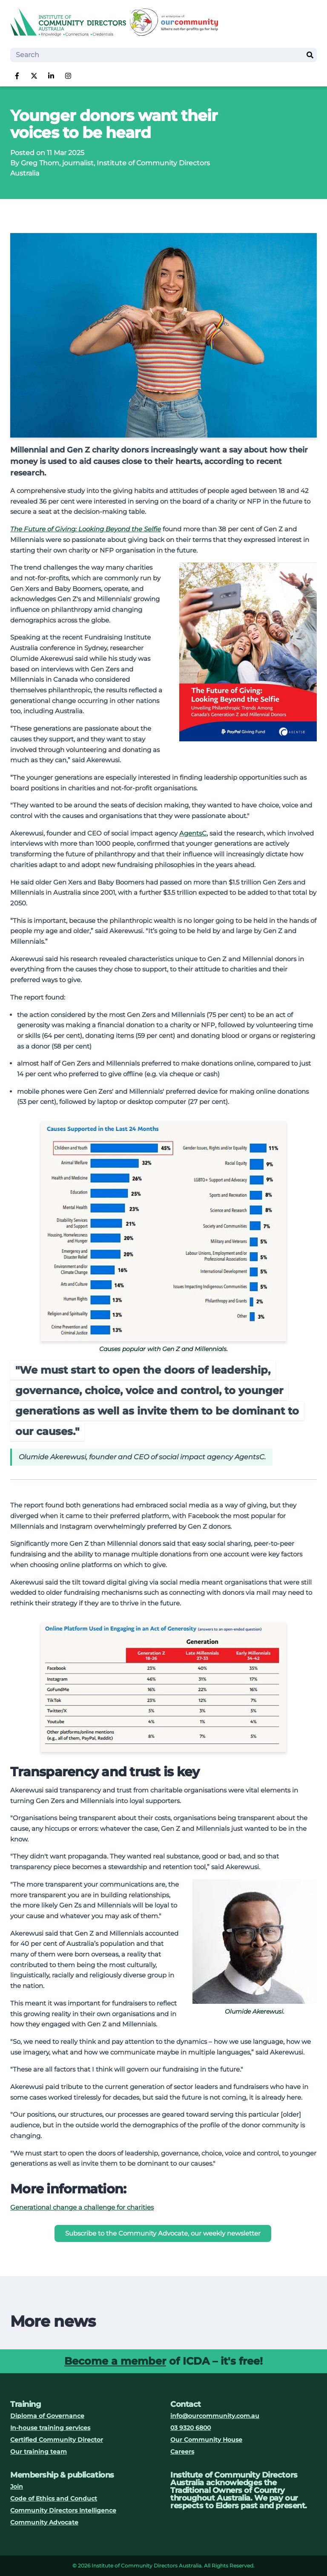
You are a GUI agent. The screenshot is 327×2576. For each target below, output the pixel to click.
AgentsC (193, 833)
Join (16, 2486)
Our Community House (206, 2439)
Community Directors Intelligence (63, 2510)
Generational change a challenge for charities (82, 2207)
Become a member (115, 2361)
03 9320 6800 (190, 2428)
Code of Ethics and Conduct (53, 2498)
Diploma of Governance (47, 2416)
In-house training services (50, 2428)
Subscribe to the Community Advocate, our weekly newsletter (163, 2233)
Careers (182, 2451)
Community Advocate (44, 2522)
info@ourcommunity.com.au (214, 2416)
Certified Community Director (56, 2439)
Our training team (38, 2451)
